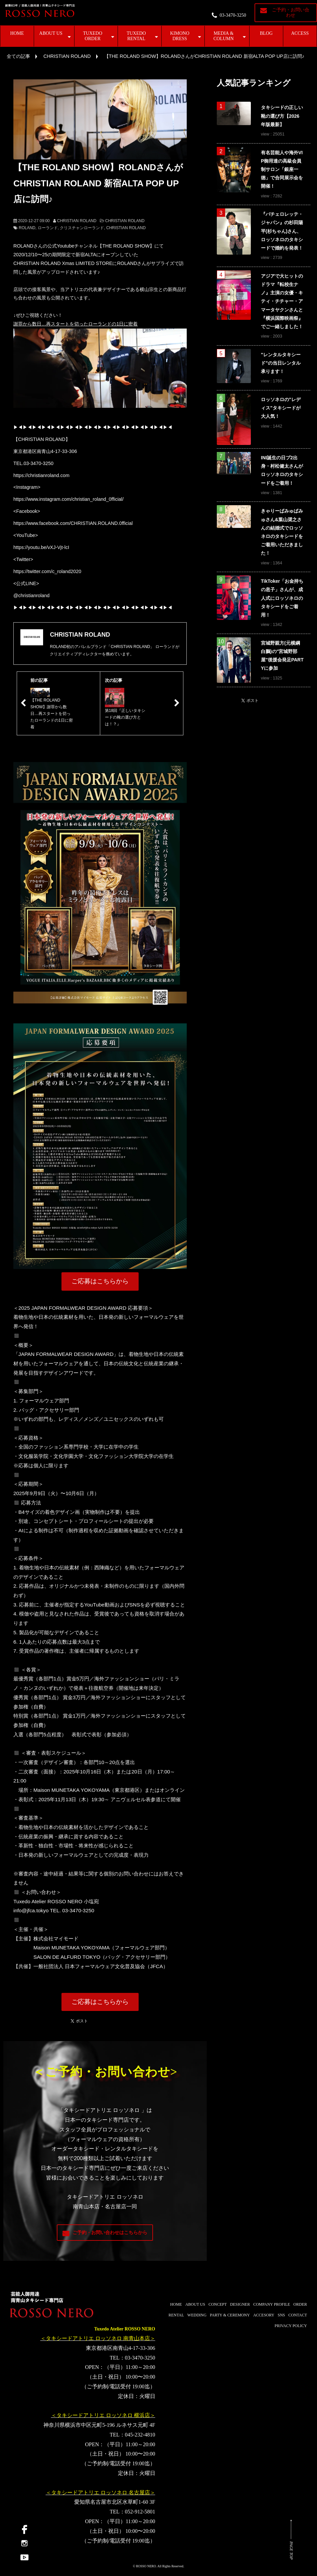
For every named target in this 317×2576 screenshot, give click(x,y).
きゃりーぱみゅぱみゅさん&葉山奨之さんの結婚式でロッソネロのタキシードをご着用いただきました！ (282, 532)
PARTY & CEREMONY (230, 2315)
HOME (17, 33)
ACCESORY (263, 2315)
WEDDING (196, 2315)
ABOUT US (50, 33)
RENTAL (176, 2315)
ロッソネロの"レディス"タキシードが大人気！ (281, 408)
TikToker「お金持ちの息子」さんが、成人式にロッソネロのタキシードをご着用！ (282, 598)
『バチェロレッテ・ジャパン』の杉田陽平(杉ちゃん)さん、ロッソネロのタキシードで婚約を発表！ (282, 231)
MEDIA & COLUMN (223, 36)
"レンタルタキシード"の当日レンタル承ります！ (281, 363)
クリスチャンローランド (82, 227)
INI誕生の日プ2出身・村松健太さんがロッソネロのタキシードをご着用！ (282, 470)
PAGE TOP (291, 2551)
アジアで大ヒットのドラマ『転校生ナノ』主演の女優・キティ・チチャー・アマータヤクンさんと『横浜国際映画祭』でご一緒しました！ (282, 301)
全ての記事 (18, 56)
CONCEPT (217, 2304)
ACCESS (300, 33)
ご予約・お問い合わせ (290, 12)
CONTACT (297, 2315)
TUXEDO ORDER (93, 36)
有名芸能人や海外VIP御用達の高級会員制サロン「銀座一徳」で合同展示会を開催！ (282, 169)
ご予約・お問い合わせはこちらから (109, 2232)
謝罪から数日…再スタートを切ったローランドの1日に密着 (75, 324)
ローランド (48, 227)
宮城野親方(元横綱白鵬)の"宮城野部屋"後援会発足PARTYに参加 (282, 655)
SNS (281, 2315)
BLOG (266, 33)
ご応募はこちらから (100, 1281)
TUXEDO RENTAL (136, 36)
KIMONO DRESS (179, 36)
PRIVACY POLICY (291, 2326)
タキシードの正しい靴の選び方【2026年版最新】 (282, 116)
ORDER (300, 2304)
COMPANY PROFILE (271, 2304)
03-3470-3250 (232, 15)
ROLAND (27, 227)
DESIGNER (240, 2304)
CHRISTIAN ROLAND (67, 56)
